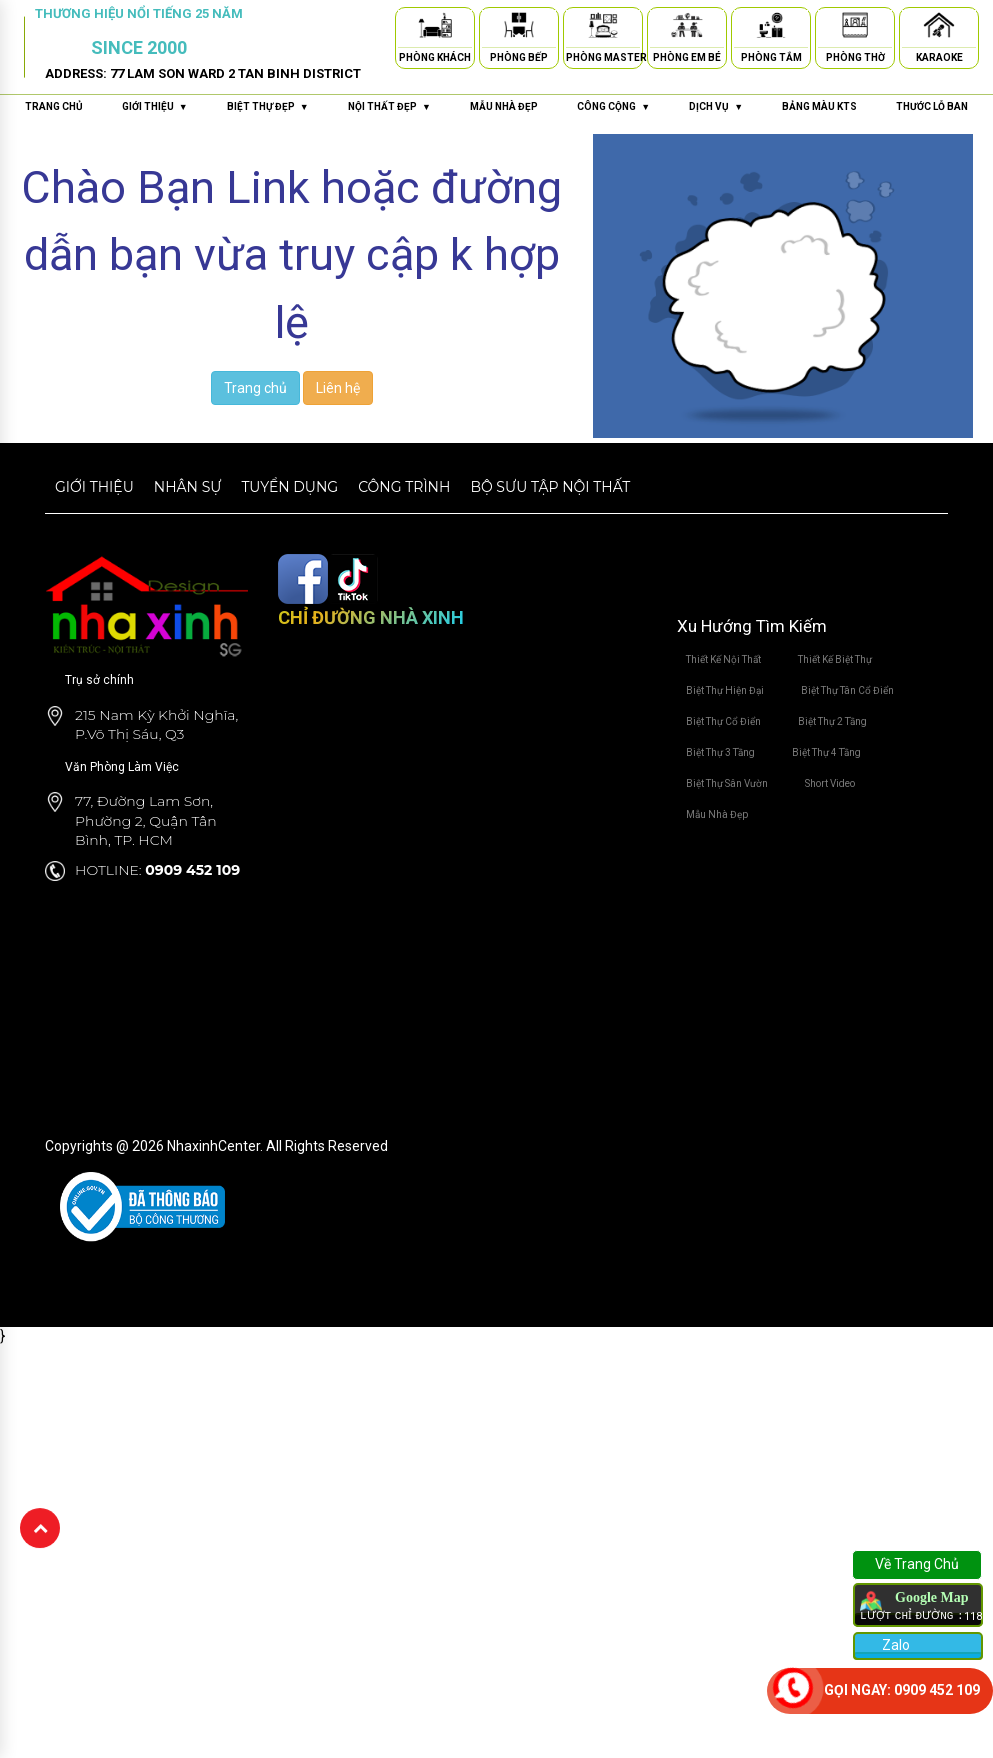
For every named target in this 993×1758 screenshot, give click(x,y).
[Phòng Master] (603, 28)
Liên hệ (338, 388)
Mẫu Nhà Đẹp (717, 814)
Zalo (894, 1645)
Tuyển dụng (289, 487)
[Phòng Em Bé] (687, 28)
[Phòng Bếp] (519, 28)
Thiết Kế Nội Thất (723, 659)
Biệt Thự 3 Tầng (720, 752)
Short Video (830, 783)
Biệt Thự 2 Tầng (832, 721)
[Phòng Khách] (435, 28)
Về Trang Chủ (917, 1564)
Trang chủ (54, 106)
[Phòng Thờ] (855, 28)
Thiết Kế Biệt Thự (835, 659)
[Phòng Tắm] (771, 28)
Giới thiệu (94, 487)
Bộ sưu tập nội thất (550, 487)
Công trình (404, 487)
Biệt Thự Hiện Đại (725, 690)
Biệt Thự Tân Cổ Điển (847, 690)
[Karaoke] (939, 28)
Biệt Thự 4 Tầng (826, 752)
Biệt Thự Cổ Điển (723, 721)
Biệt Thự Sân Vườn (727, 783)
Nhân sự (188, 487)
